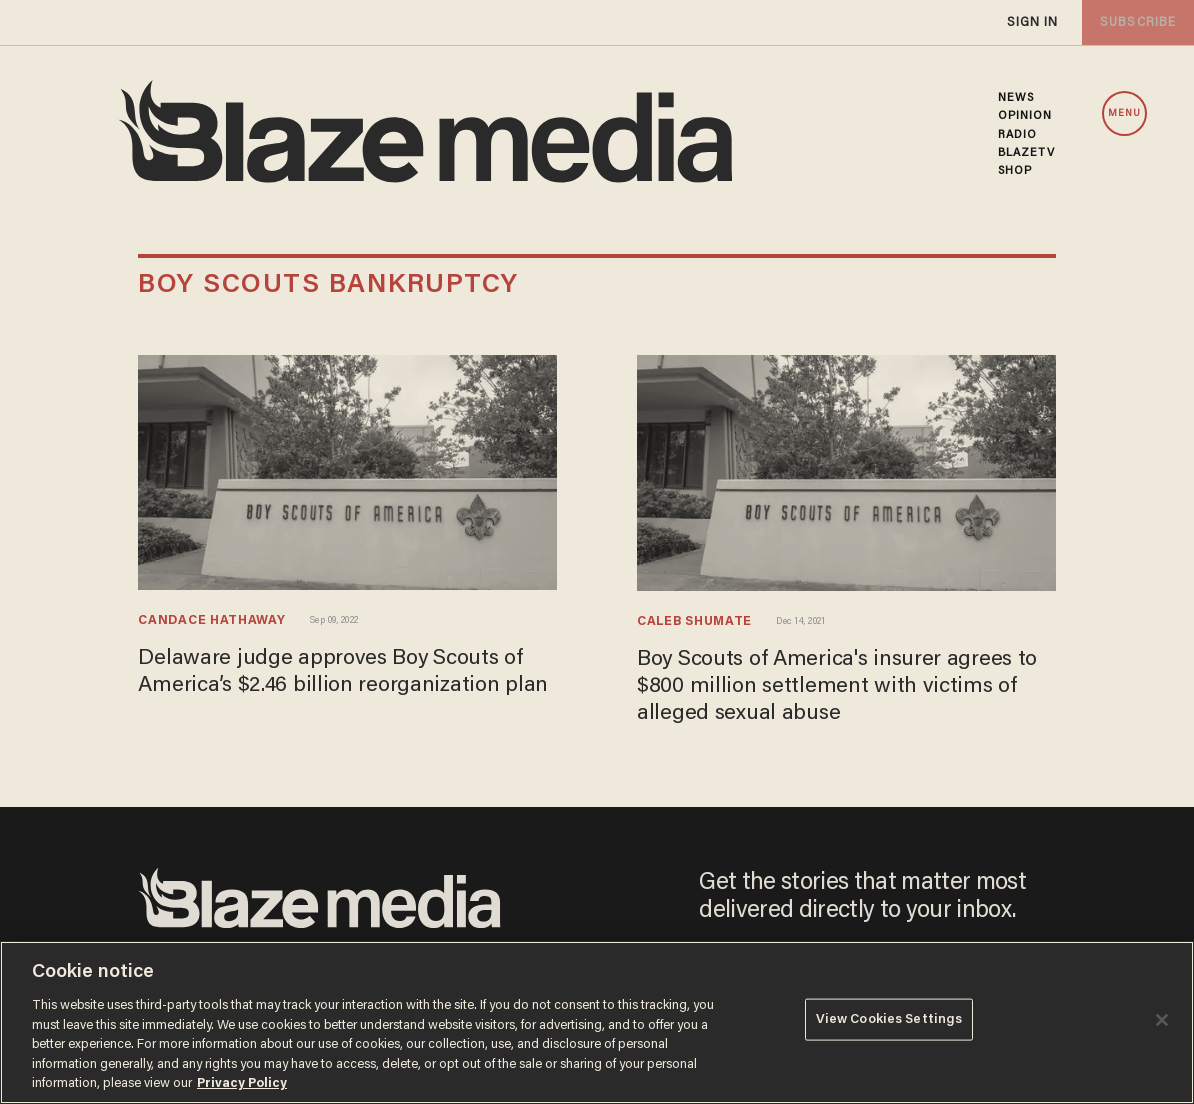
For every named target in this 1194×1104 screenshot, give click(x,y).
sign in (1032, 22)
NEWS (1016, 98)
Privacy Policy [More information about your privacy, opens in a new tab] (242, 1083)
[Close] (1162, 1020)
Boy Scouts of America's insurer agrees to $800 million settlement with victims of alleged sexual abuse (845, 686)
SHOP (1015, 171)
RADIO (1018, 135)
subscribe (1136, 22)
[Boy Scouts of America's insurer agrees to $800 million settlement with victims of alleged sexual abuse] (846, 470)
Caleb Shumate (697, 622)
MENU (1124, 114)
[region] (597, 1022)
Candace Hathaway (214, 621)
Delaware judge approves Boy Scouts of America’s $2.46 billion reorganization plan (335, 685)
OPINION (1025, 116)
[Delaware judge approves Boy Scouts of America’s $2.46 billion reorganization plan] (347, 469)
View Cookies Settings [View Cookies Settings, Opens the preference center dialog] (889, 1020)
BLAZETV (1027, 153)
